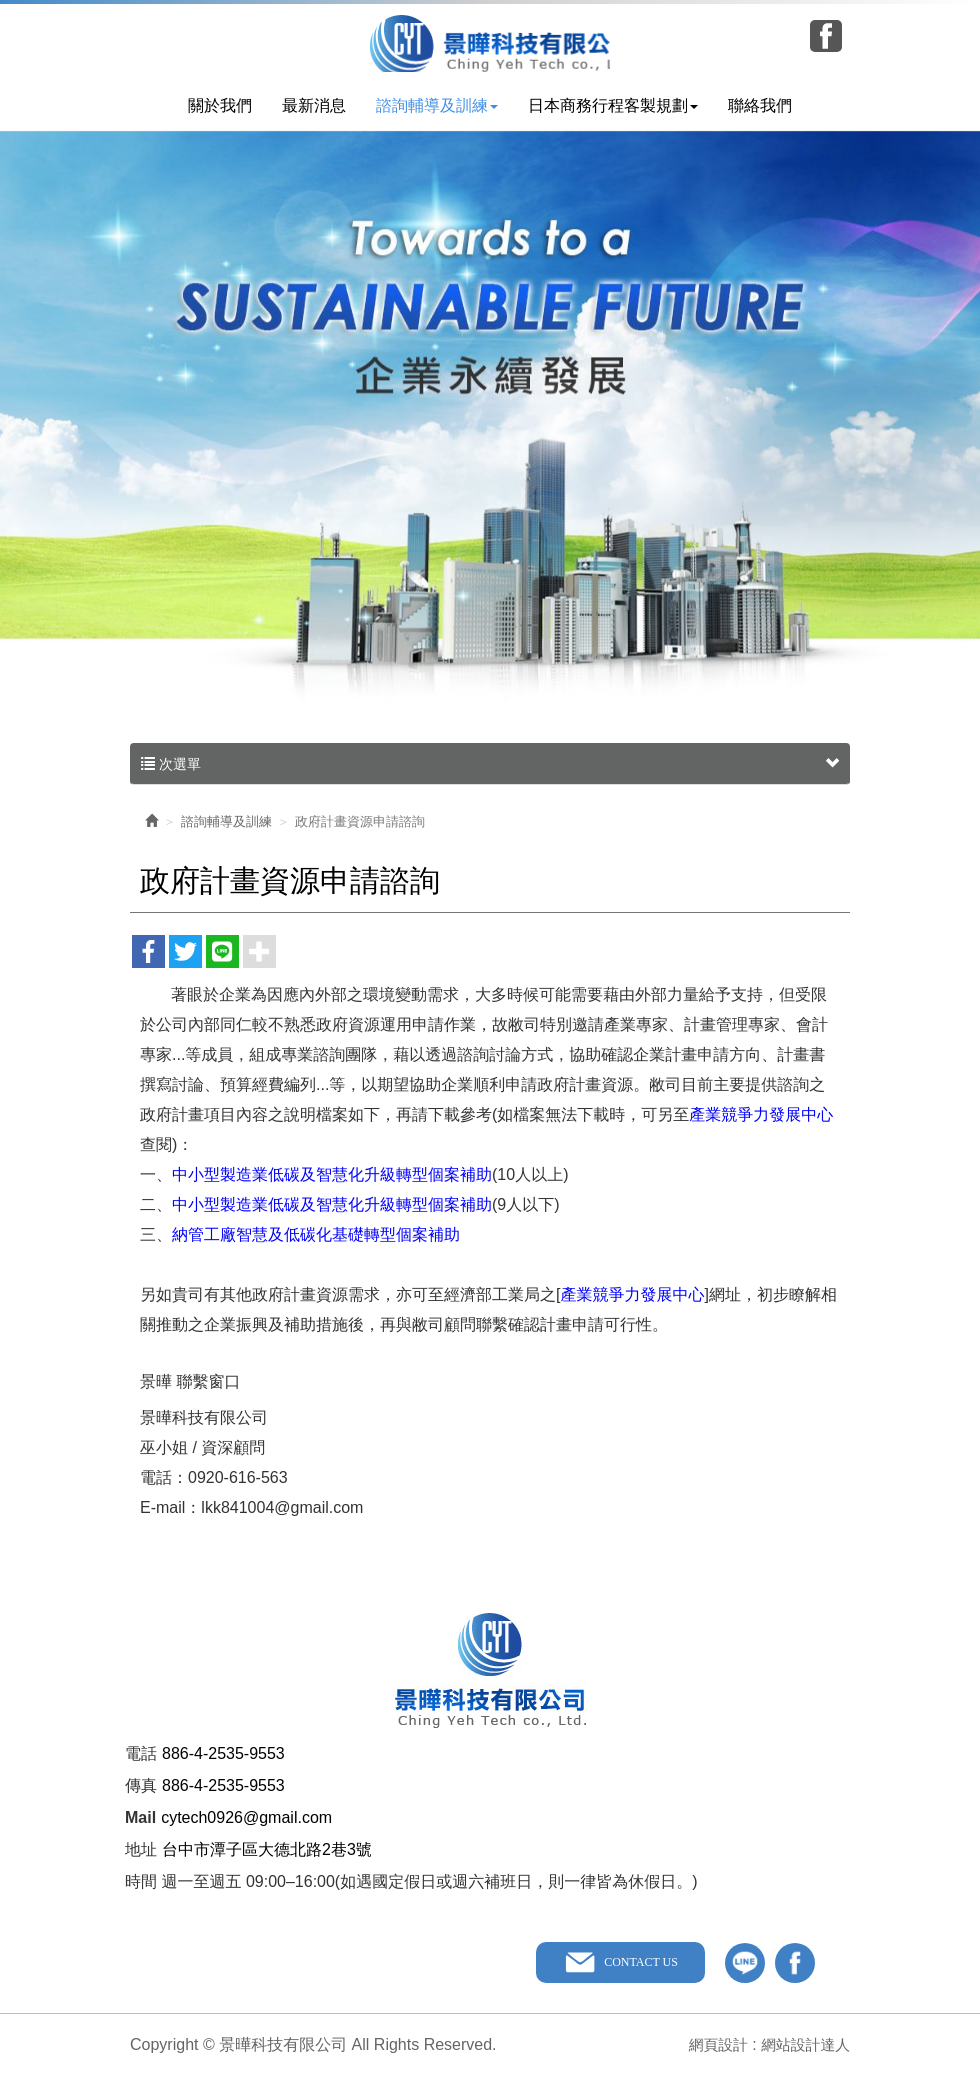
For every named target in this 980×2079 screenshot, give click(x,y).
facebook (795, 1965)
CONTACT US (638, 1964)
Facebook (826, 36)
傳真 (141, 1787)
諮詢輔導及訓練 (226, 823)
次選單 (490, 766)
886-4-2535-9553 (223, 1755)
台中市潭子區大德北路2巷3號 (267, 1851)
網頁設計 (709, 2046)
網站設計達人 (802, 2046)
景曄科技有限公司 (490, 43)
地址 (141, 1851)
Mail (140, 1819)
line (745, 1965)
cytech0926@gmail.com (246, 1819)
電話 (141, 1755)
